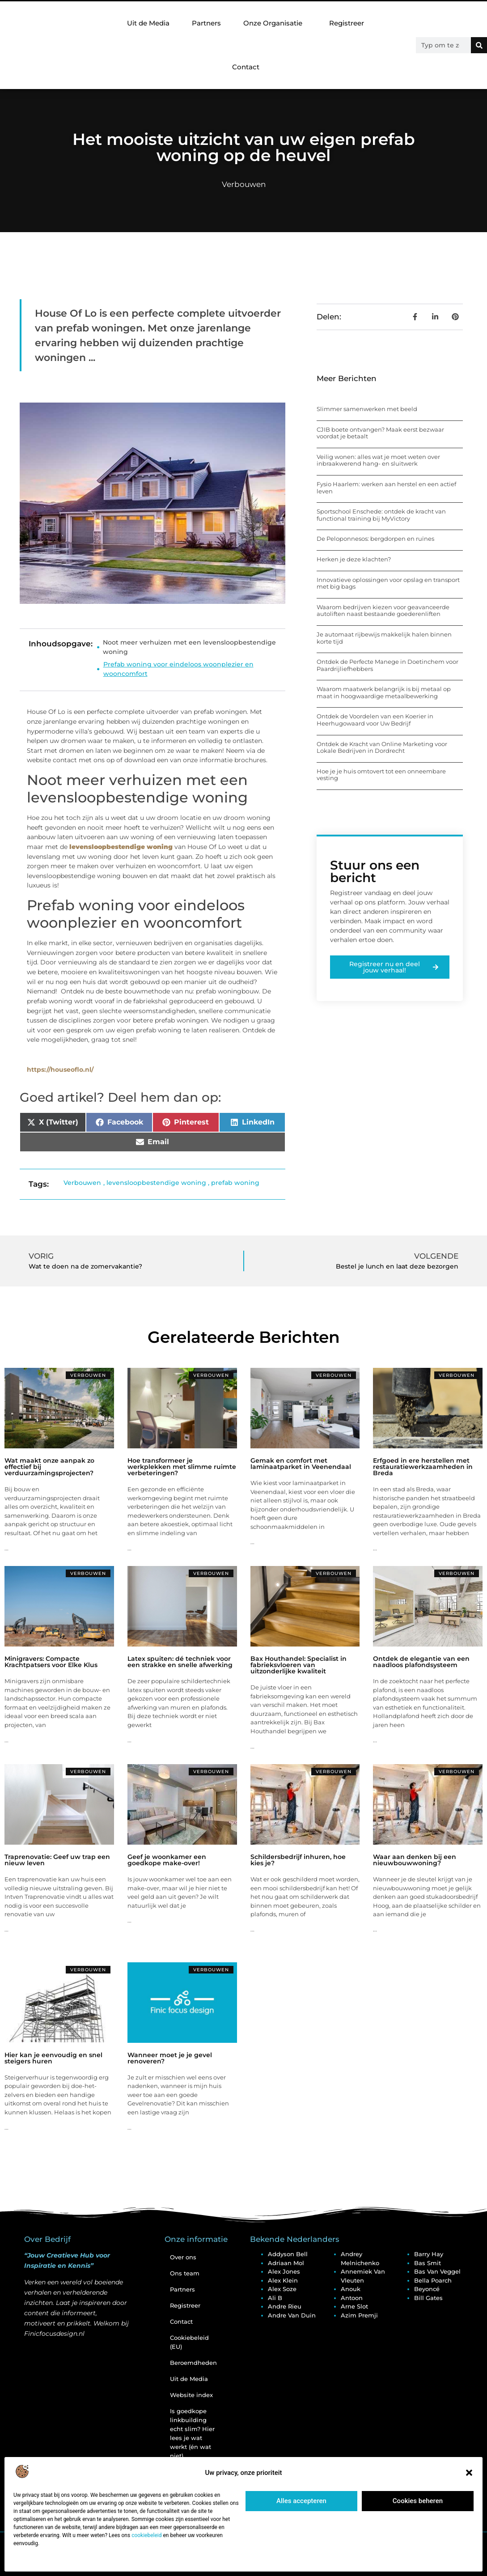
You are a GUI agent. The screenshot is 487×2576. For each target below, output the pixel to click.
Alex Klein (283, 2280)
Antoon (352, 2297)
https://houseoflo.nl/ (60, 1069)
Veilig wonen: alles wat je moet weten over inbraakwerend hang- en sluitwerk (378, 460)
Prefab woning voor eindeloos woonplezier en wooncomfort (178, 669)
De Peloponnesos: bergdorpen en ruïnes (375, 538)
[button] (469, 2472)
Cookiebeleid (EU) (189, 2342)
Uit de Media (148, 23)
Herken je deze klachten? (354, 559)
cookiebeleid (146, 2535)
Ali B (275, 2297)
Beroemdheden (193, 2362)
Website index (191, 2394)
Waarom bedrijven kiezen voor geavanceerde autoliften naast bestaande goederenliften (383, 610)
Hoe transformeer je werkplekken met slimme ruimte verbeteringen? (181, 1466)
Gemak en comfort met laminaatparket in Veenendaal (300, 1463)
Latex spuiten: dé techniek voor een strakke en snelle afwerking (180, 1662)
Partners (206, 23)
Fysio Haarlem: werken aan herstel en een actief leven (386, 487)
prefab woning (235, 1183)
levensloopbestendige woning (156, 1183)
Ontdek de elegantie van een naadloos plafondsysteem (421, 1662)
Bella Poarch (433, 2280)
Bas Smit (427, 2262)
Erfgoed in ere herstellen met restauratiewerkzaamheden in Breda (423, 1466)
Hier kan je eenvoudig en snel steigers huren (53, 2058)
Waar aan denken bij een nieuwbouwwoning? (414, 1860)
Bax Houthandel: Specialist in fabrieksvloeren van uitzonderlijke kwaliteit (298, 1665)
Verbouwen (244, 184)
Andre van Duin (292, 2315)
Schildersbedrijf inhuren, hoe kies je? (298, 1860)
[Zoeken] (479, 45)
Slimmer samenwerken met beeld (367, 408)
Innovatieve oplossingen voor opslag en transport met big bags (388, 583)
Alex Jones (284, 2271)
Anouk (350, 2288)
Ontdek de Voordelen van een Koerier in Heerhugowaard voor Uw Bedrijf (375, 720)
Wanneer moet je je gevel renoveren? (169, 2058)
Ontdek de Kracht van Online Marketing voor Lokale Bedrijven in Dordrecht (382, 747)
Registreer (346, 23)
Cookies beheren (418, 2501)
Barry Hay (428, 2254)
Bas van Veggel (437, 2271)
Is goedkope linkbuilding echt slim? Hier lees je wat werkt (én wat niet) (192, 2433)
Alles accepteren (301, 2501)
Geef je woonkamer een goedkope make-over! (166, 1860)
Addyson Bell (288, 2254)
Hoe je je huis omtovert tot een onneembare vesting (381, 775)
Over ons (183, 2257)
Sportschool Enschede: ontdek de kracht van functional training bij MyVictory (381, 515)
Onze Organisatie (275, 23)
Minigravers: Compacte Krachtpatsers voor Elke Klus (50, 1662)
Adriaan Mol (286, 2262)
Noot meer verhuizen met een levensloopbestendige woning (189, 647)
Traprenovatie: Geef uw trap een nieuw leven (57, 1860)
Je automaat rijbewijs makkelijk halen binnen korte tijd (384, 638)
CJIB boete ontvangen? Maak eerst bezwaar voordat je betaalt (380, 433)
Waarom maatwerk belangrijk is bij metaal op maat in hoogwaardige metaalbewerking (384, 692)
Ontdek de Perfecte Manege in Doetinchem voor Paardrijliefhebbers (387, 665)
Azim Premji (359, 2315)
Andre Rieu (284, 2306)
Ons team (184, 2273)
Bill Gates (428, 2297)
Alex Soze (282, 2288)
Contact (245, 67)
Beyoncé (427, 2288)
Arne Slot (354, 2306)
